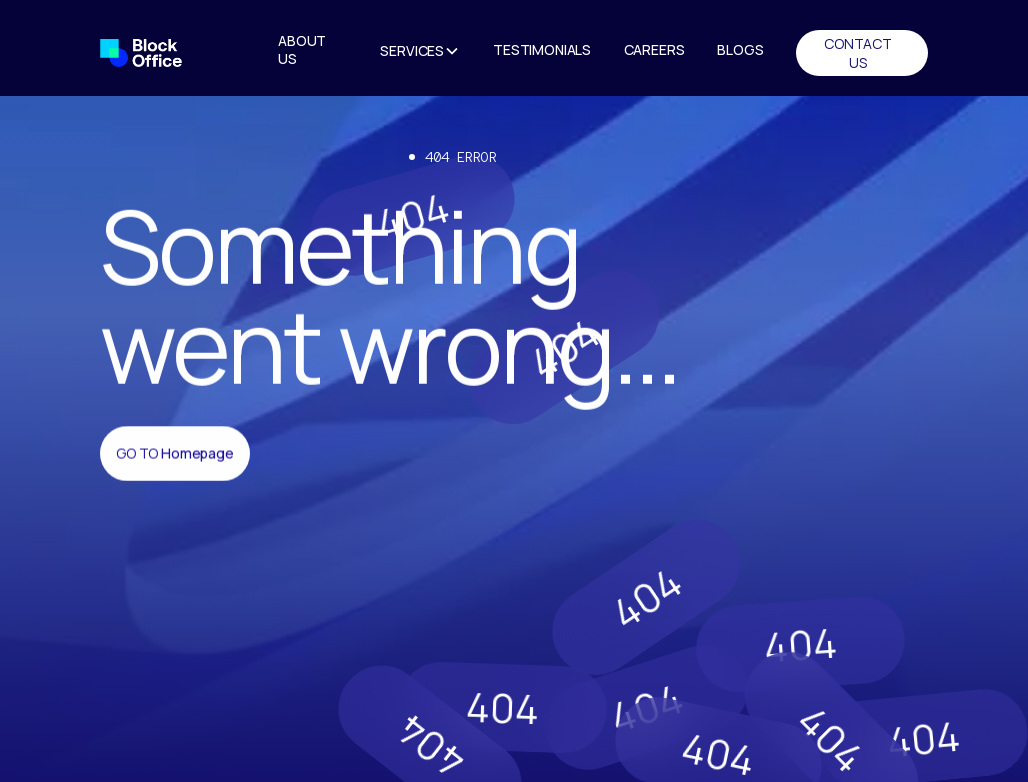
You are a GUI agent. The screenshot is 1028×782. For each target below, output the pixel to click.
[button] (420, 53)
